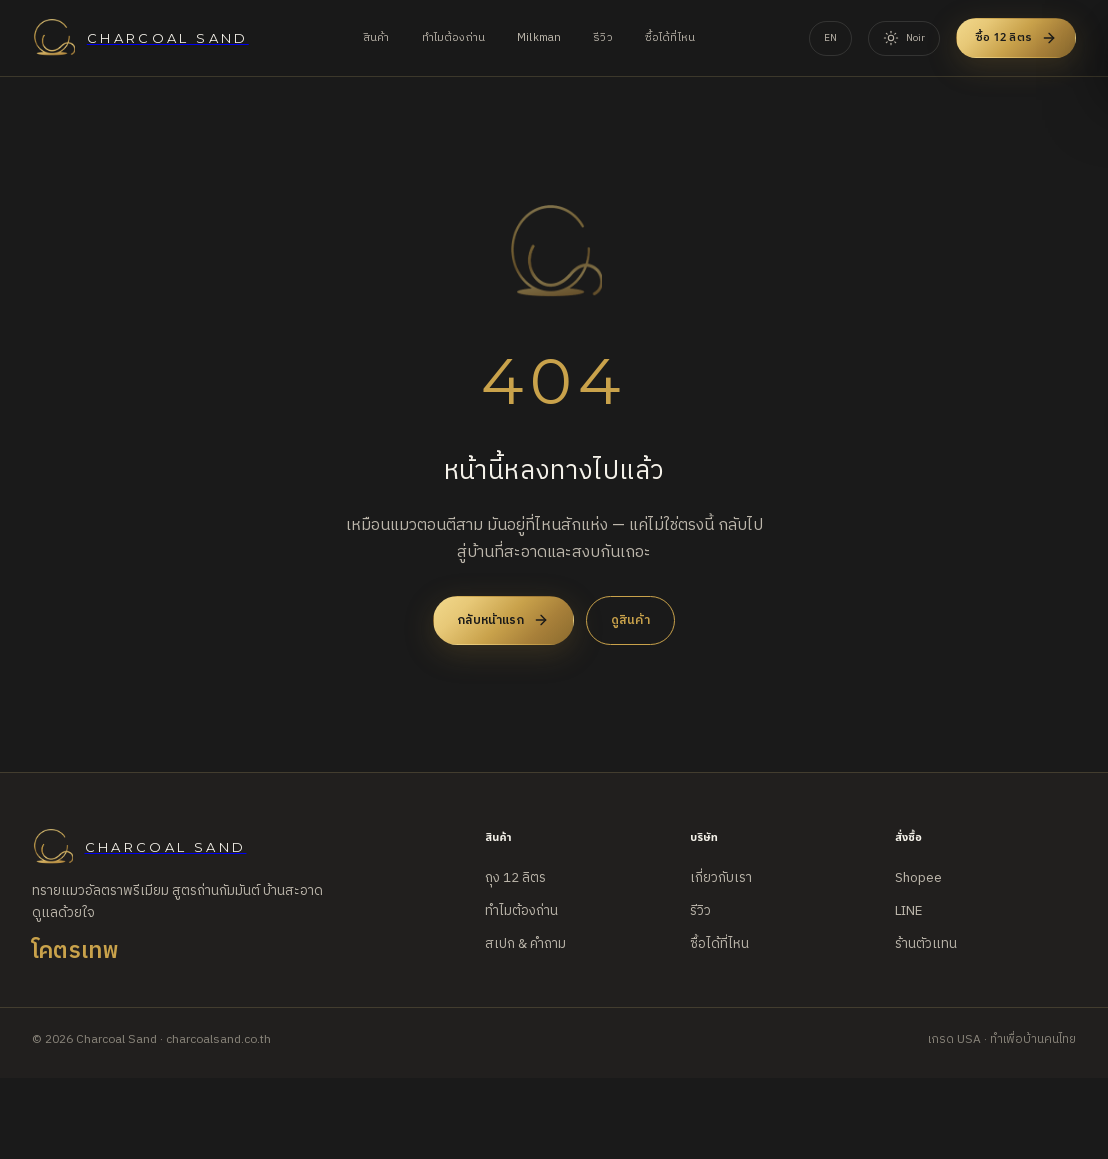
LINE (908, 911)
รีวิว (603, 38)
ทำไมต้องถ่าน (454, 38)
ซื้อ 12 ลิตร (1016, 37)
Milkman (539, 38)
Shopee (918, 878)
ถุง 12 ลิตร (515, 878)
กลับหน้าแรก (503, 620)
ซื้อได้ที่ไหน (670, 38)
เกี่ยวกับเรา (721, 878)
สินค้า (376, 38)
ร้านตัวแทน (926, 944)
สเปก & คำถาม (525, 944)
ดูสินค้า (630, 620)
